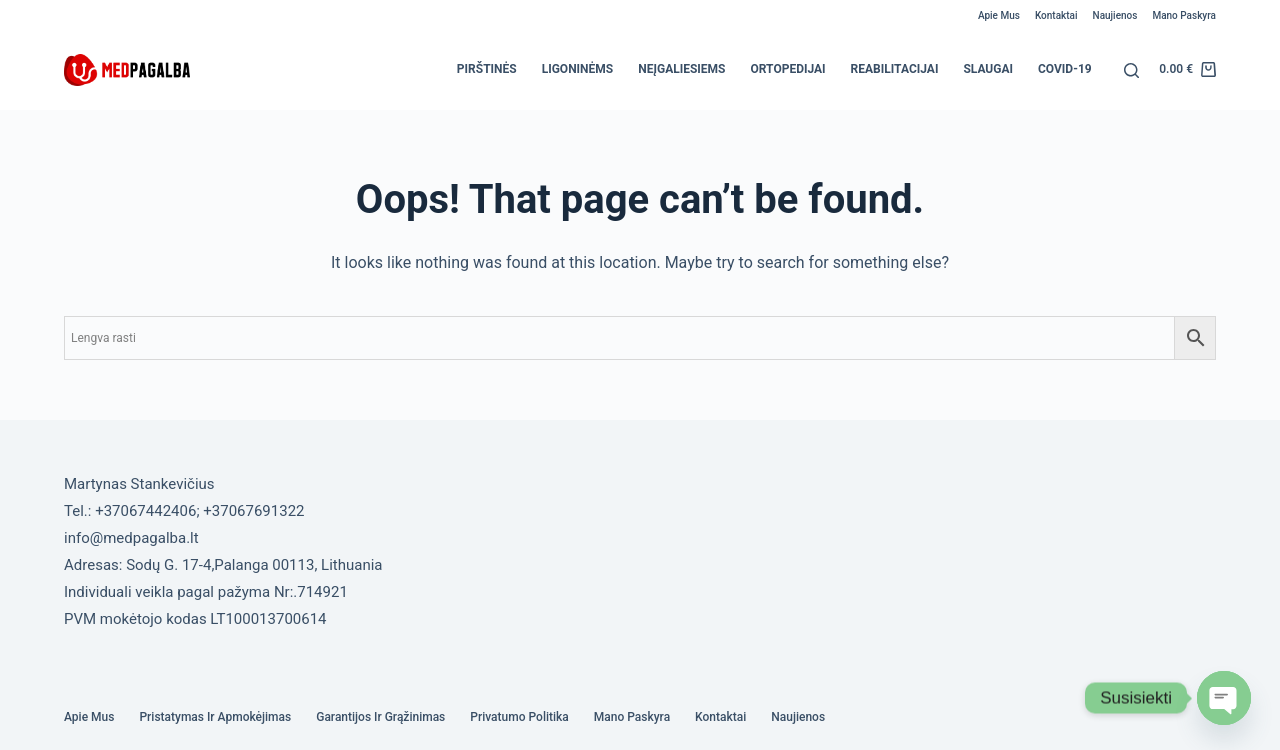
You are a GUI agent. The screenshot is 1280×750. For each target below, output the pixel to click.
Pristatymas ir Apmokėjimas (215, 717)
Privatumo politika (519, 717)
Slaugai (988, 69)
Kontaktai (1056, 15)
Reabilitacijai (895, 69)
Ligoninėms (578, 69)
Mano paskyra (1184, 15)
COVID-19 (1065, 69)
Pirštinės (487, 69)
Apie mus (999, 15)
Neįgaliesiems (681, 69)
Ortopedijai (788, 69)
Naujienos (1115, 15)
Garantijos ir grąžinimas (380, 717)
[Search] (1131, 70)
